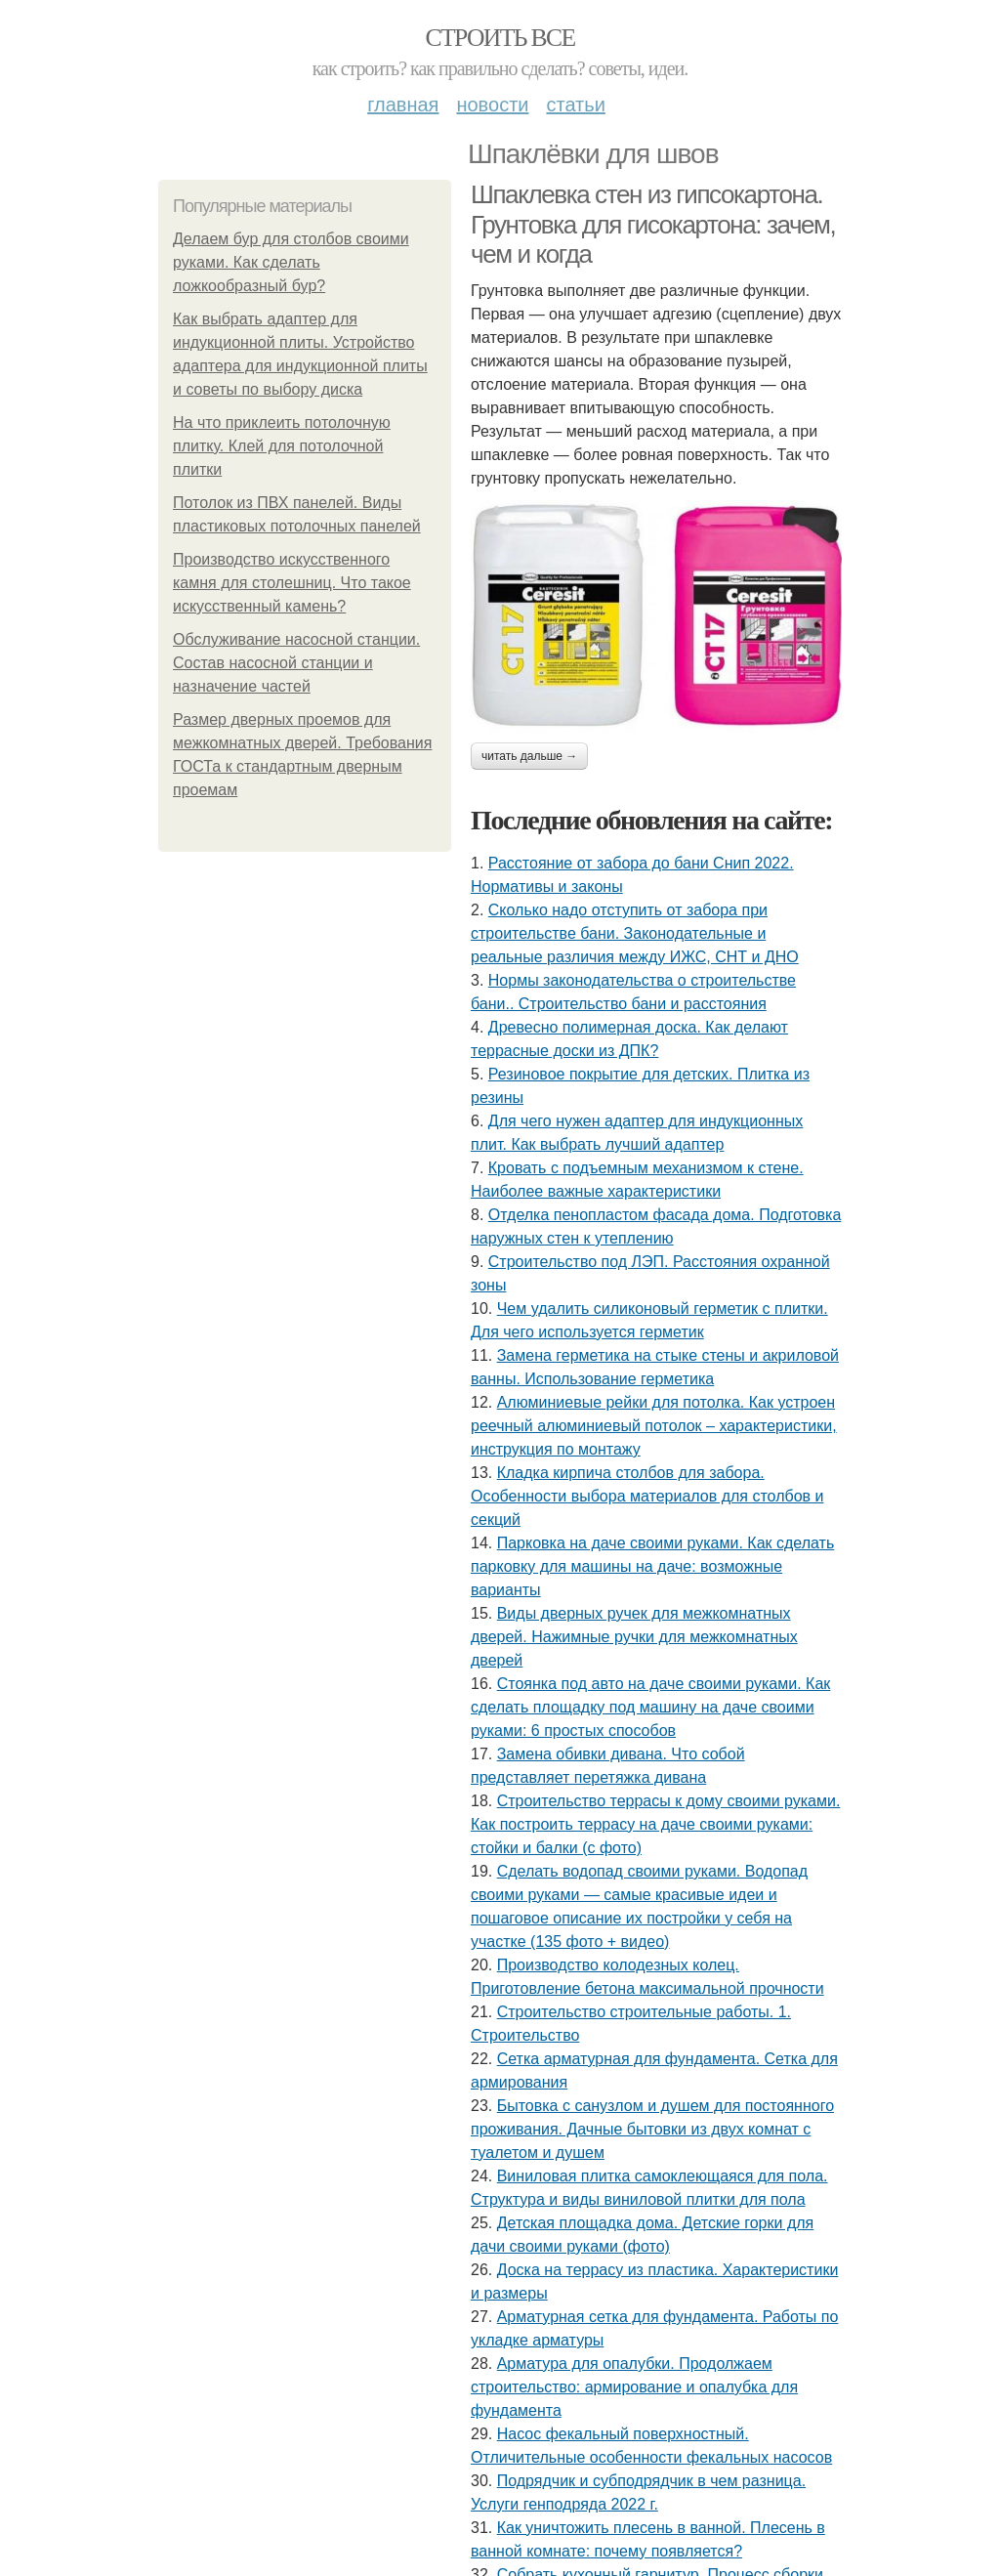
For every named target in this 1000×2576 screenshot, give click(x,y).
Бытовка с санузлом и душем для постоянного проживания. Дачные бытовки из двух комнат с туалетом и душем (652, 2129)
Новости (492, 104)
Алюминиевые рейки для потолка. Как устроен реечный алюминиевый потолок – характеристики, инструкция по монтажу (654, 1425)
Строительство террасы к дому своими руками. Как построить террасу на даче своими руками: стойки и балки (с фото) (655, 1824)
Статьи (575, 104)
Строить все (499, 37)
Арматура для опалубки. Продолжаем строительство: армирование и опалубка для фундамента (634, 2387)
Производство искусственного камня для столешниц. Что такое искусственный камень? (292, 582)
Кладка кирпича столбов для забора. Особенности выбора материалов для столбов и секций (647, 1496)
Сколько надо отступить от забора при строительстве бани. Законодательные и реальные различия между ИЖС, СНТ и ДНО (635, 933)
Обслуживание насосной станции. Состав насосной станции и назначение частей (296, 663)
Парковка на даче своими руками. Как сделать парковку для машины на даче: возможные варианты (652, 1566)
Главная (402, 104)
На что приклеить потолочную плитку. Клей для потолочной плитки (282, 446)
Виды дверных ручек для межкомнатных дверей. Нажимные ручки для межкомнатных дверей (634, 1636)
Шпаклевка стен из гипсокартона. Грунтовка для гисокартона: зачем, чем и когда (653, 224)
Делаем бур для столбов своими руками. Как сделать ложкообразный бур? (291, 262)
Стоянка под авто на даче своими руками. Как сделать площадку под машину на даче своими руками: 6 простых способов (650, 1707)
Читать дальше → (529, 756)
